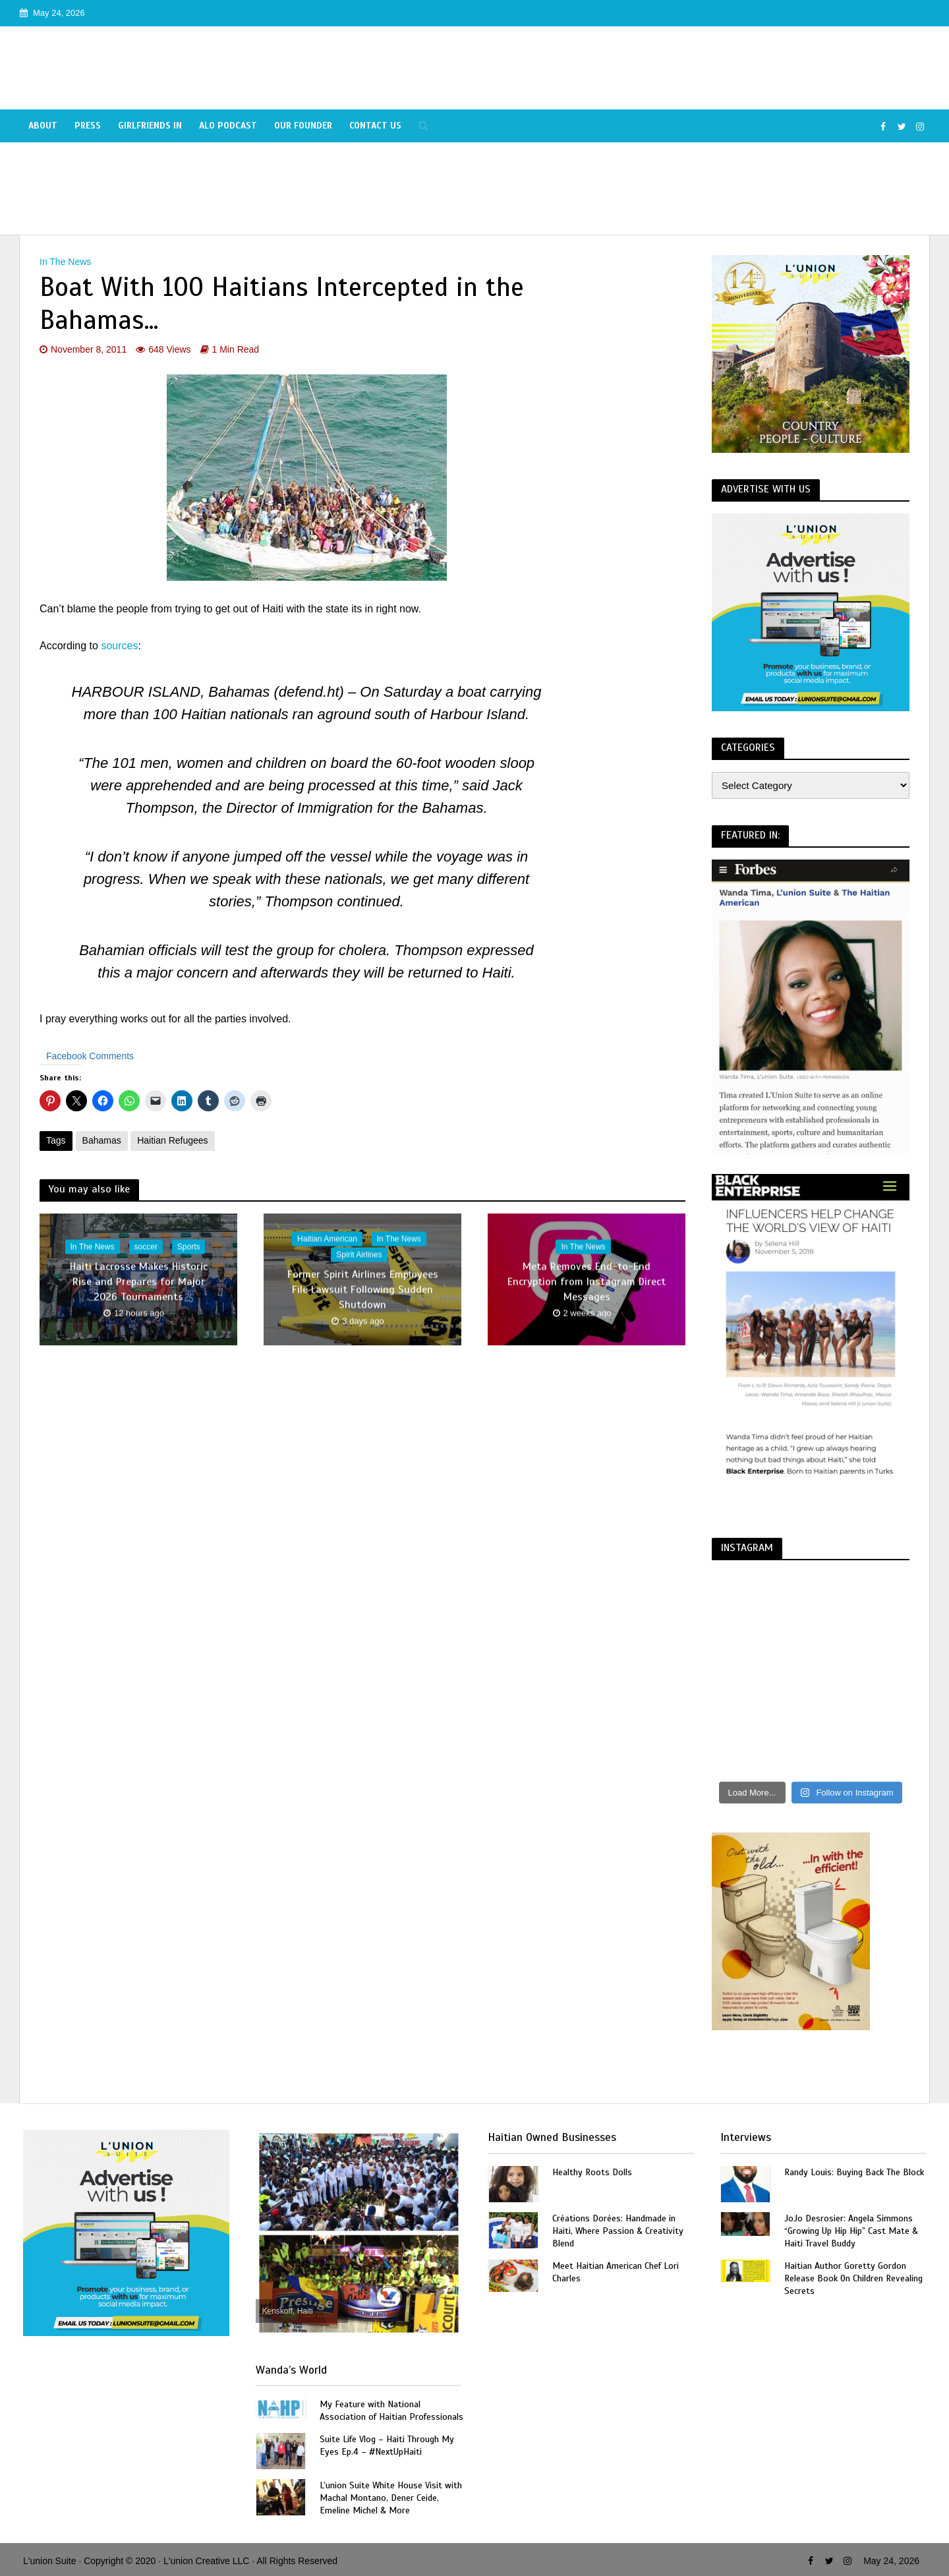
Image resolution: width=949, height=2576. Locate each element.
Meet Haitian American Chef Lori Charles (615, 2272)
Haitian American (327, 1239)
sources (119, 645)
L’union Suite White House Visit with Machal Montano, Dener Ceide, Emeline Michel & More (391, 2498)
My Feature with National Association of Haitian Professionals (391, 2410)
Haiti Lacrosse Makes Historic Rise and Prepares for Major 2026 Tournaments (139, 1282)
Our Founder (303, 125)
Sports (188, 1247)
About (42, 125)
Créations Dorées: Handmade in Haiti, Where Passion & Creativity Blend (617, 2231)
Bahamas (101, 1140)
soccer (146, 1247)
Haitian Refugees (172, 1140)
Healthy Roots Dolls (592, 2172)
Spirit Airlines (359, 1255)
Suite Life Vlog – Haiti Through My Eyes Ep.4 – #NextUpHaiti (387, 2445)
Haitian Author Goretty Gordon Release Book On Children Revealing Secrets (853, 2278)
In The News (65, 261)
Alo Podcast (228, 125)
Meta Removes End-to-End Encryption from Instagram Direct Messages (586, 1282)
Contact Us (375, 125)
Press (87, 125)
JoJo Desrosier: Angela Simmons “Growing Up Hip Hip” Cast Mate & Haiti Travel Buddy (851, 2231)
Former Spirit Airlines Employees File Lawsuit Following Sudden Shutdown (362, 1290)
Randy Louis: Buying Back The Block (854, 2172)
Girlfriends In (150, 125)
